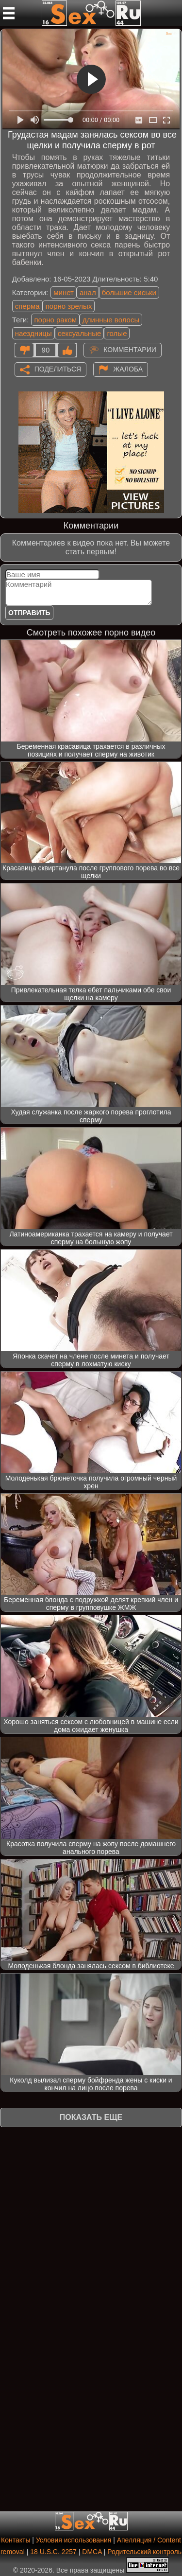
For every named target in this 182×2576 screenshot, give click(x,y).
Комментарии (129, 349)
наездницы (33, 333)
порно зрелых (69, 306)
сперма (27, 306)
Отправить (29, 613)
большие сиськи (129, 292)
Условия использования (73, 2540)
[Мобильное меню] (9, 13)
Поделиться (57, 368)
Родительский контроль (144, 2552)
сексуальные (79, 333)
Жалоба (128, 368)
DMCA (91, 2552)
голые (117, 333)
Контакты (15, 2540)
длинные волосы (111, 320)
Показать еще (91, 2117)
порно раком (55, 320)
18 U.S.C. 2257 (53, 2552)
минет (63, 292)
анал (88, 292)
